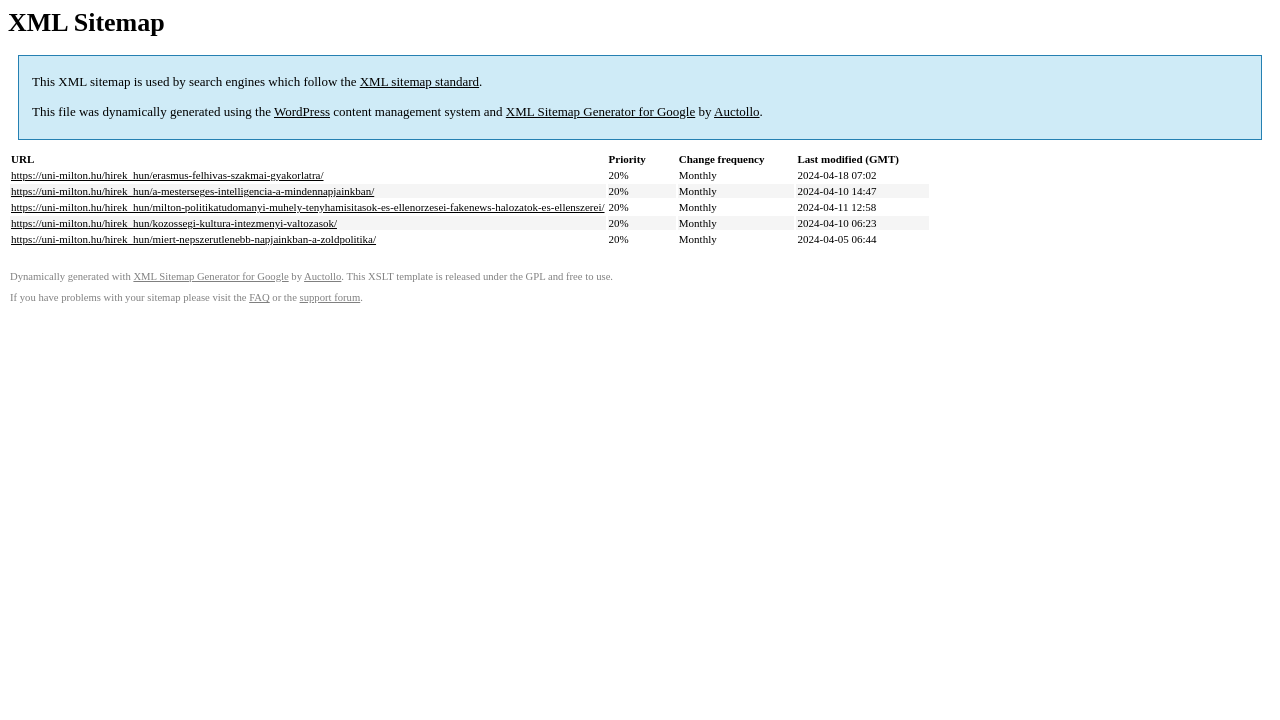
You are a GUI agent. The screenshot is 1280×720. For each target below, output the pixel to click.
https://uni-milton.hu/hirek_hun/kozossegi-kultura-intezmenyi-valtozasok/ (174, 223)
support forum (330, 297)
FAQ (259, 297)
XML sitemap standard (419, 81)
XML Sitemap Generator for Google (600, 111)
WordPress (302, 111)
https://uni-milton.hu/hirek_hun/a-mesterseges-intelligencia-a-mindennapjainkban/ (192, 191)
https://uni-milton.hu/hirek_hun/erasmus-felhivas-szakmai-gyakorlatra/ (167, 175)
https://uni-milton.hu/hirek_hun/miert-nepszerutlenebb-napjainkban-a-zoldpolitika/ (193, 239)
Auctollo (737, 111)
